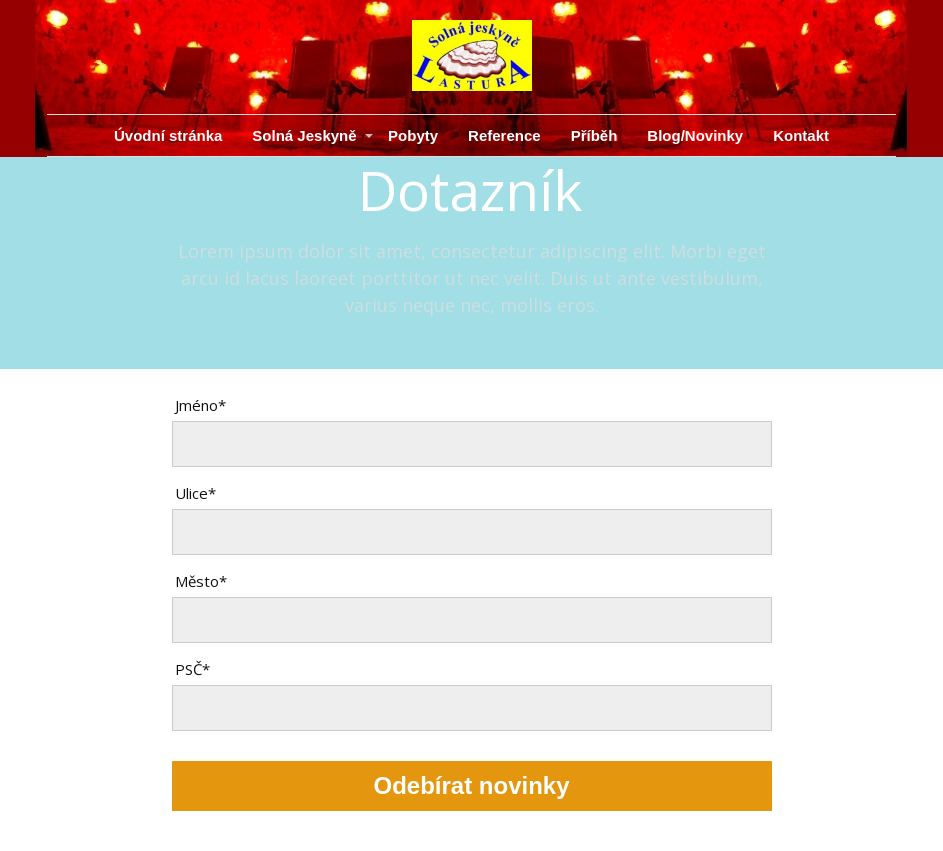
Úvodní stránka (168, 135)
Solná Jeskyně (304, 135)
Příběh (594, 135)
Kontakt (801, 135)
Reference (504, 135)
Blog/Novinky (695, 135)
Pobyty (413, 135)
